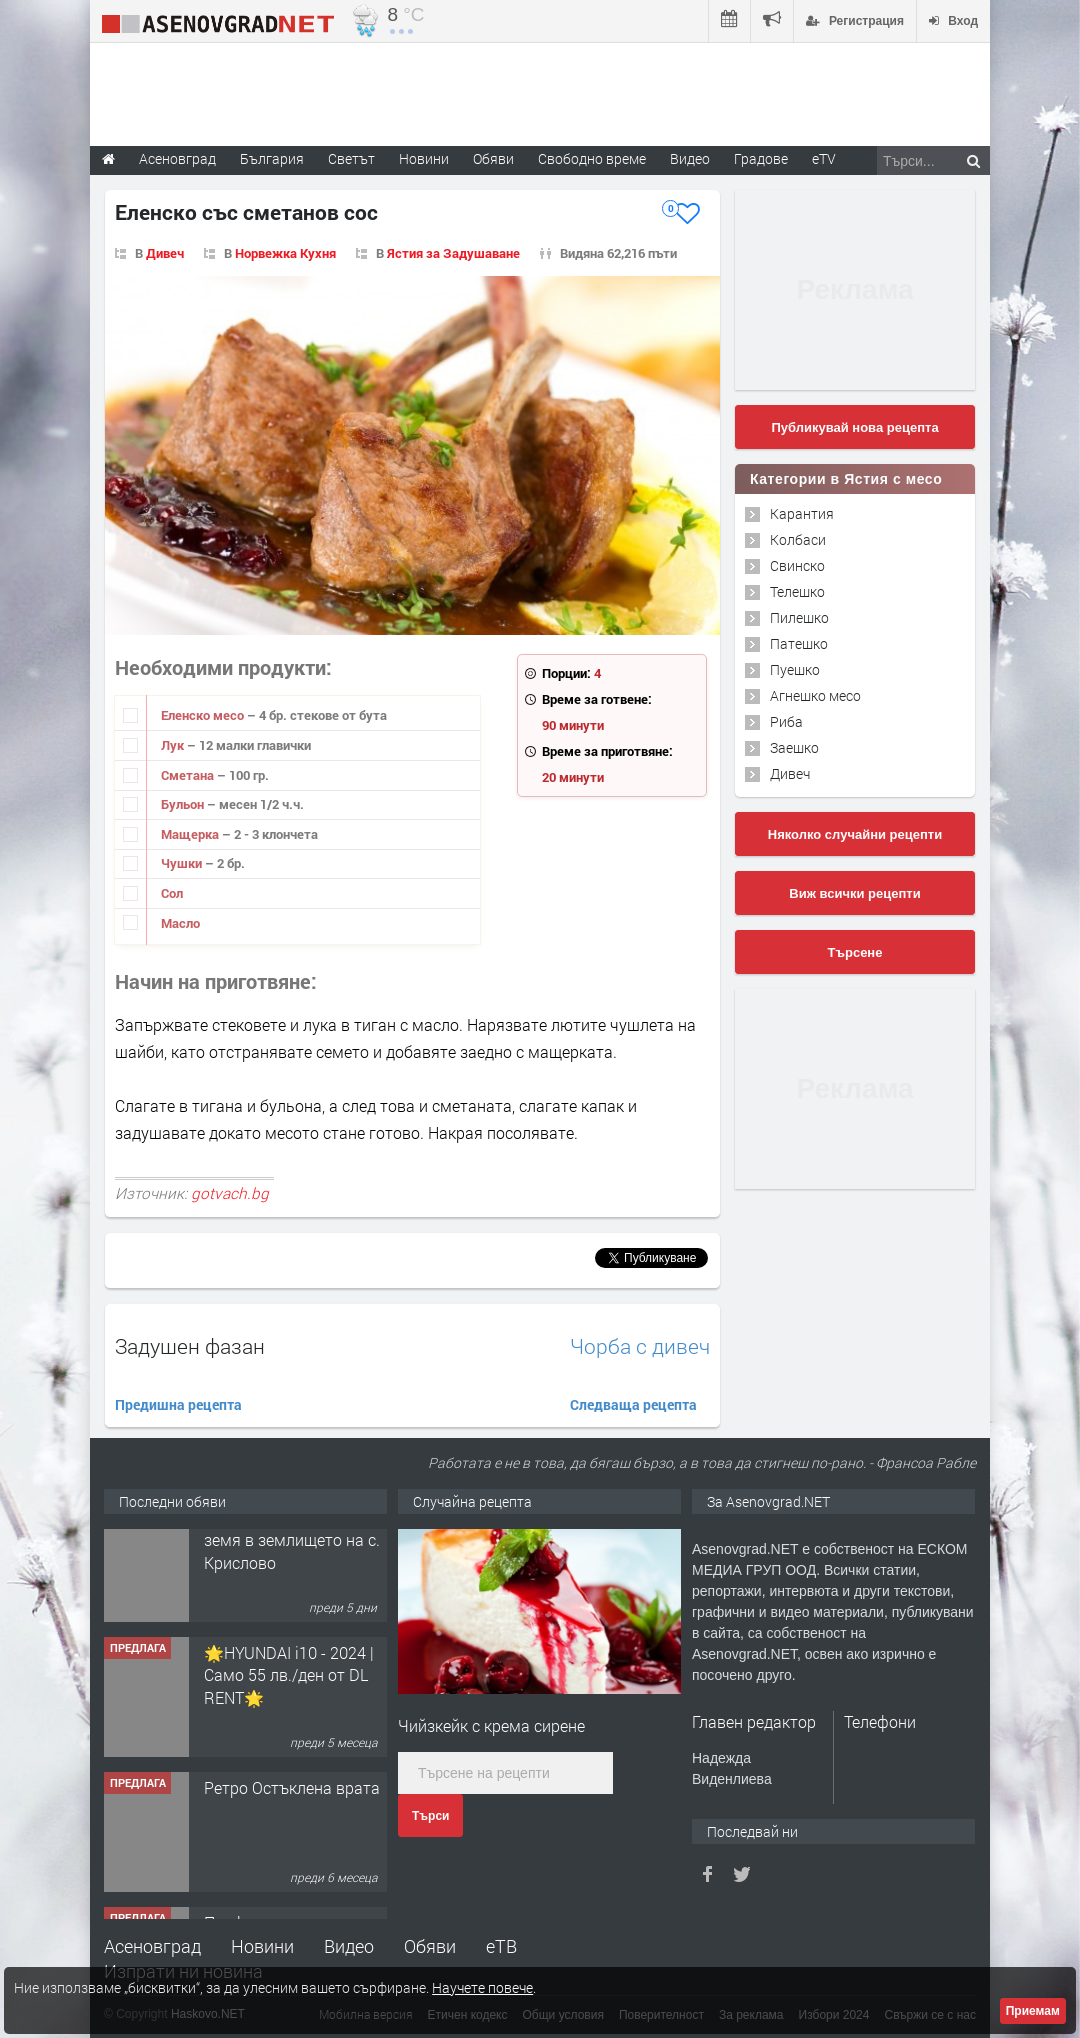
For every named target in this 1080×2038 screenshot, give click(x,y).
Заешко (794, 747)
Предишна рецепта (178, 1404)
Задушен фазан (190, 1346)
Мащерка (191, 834)
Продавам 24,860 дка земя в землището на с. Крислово (292, 1567)
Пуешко (795, 669)
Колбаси (798, 539)
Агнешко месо (815, 695)
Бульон (184, 804)
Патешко (799, 643)
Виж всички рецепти (854, 893)
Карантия (802, 513)
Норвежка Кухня (285, 253)
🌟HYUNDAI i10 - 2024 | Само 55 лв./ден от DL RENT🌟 (289, 1702)
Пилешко (799, 617)
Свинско (797, 565)
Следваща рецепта (633, 1404)
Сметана (189, 775)
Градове (761, 158)
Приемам (1033, 2011)
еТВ (501, 1946)
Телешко (797, 591)
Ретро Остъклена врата (292, 1814)
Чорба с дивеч (640, 1346)
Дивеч (165, 253)
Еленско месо (204, 715)
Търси (430, 1816)
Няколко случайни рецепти (855, 834)
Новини (424, 158)
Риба (786, 721)
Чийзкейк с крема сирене (491, 1725)
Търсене (855, 952)
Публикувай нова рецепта (854, 427)
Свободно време (592, 158)
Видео (349, 1946)
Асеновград (152, 1946)
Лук (174, 745)
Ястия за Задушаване (453, 253)
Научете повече (482, 1987)
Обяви (430, 1946)
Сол (172, 893)
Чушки (183, 863)
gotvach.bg (230, 1193)
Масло (180, 923)
